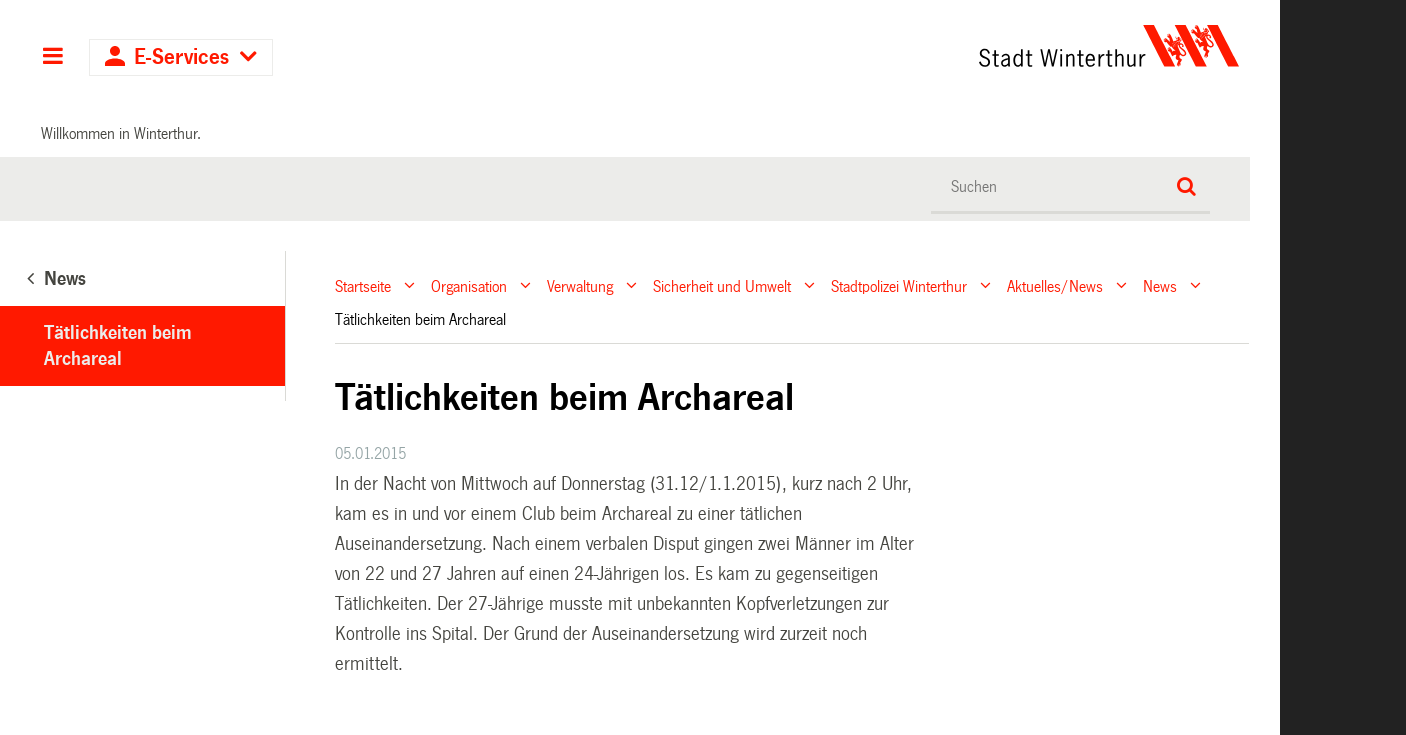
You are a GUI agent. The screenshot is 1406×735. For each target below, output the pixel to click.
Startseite (363, 285)
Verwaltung (580, 285)
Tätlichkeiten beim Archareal (118, 346)
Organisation (469, 285)
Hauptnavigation (52, 58)
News (1160, 285)
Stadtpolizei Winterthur (899, 285)
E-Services (181, 57)
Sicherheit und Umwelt (722, 285)
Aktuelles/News (1055, 285)
